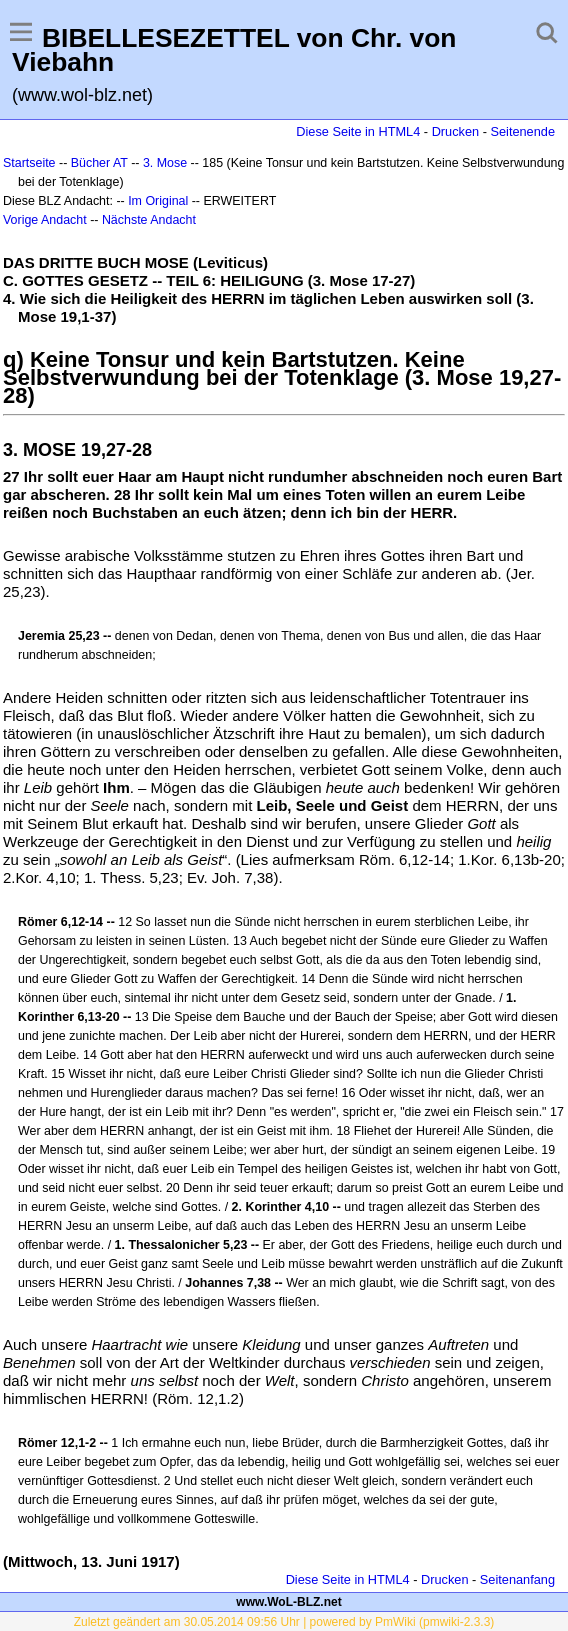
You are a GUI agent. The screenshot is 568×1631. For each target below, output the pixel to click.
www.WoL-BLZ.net (288, 1602)
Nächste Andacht (149, 220)
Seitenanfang (517, 1579)
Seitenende (522, 131)
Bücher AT (99, 163)
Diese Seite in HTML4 (358, 131)
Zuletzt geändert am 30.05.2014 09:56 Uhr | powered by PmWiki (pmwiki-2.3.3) (284, 1622)
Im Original (158, 201)
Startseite (29, 163)
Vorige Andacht (45, 220)
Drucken (455, 131)
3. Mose (165, 163)
